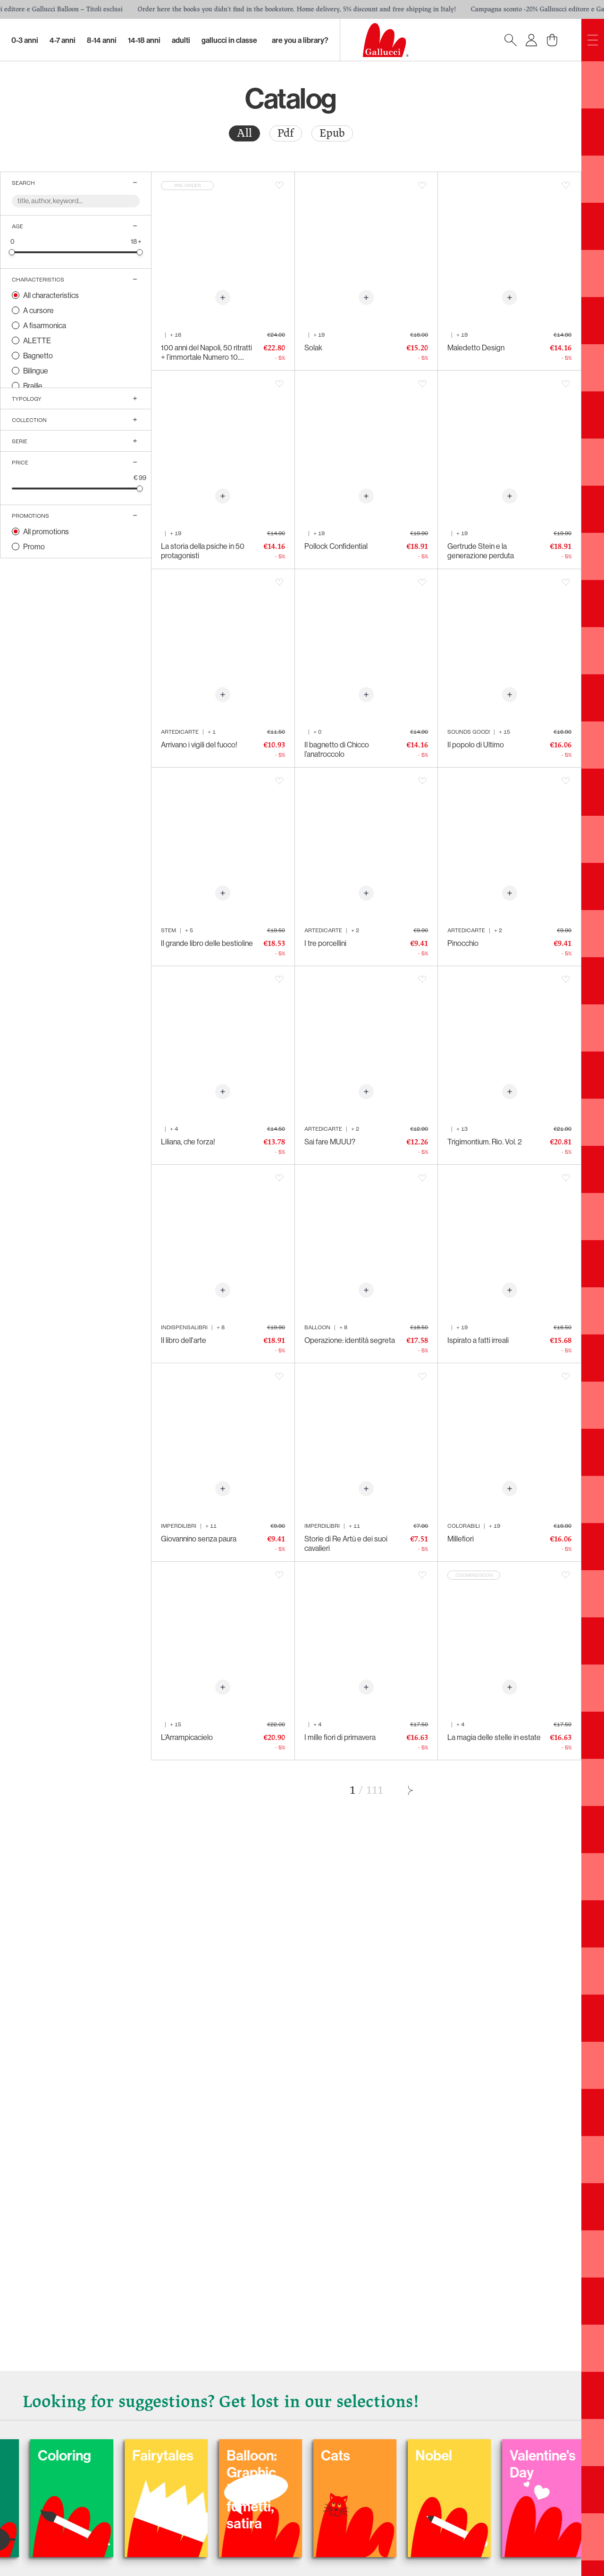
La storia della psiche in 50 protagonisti (202, 550)
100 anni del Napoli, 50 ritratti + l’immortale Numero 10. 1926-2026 (206, 352)
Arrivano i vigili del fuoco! (199, 744)
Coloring (207, 2455)
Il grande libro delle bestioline (207, 943)
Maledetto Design (475, 347)
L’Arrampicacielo (187, 1737)
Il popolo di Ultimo (475, 744)
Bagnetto (38, 355)
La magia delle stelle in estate (494, 1737)
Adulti (181, 40)
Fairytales (305, 2455)
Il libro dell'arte (183, 1340)
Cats (478, 2455)
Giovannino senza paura (198, 1538)
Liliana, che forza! (188, 1141)
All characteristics (51, 295)
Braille (32, 385)
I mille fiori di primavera (340, 1737)
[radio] (244, 133)
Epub (332, 133)
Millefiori (460, 1538)
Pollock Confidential (336, 546)
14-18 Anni (144, 40)
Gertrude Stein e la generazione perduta (480, 550)
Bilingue (35, 370)
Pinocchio (462, 943)
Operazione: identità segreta (349, 1340)
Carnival (112, 2455)
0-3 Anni (24, 40)
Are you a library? (300, 40)
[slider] (12, 252)
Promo (34, 546)
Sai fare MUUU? (329, 1141)
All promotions (46, 531)
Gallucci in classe (229, 40)
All (244, 133)
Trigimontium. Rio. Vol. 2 (484, 1141)
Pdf (285, 133)
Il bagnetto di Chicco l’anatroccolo (336, 749)
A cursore (38, 310)
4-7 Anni (63, 40)
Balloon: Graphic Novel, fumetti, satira (394, 2489)
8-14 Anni (102, 40)
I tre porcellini (325, 943)
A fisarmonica (44, 325)
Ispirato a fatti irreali (478, 1340)
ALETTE (37, 340)
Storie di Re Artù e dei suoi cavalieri (345, 1543)
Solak (313, 347)
